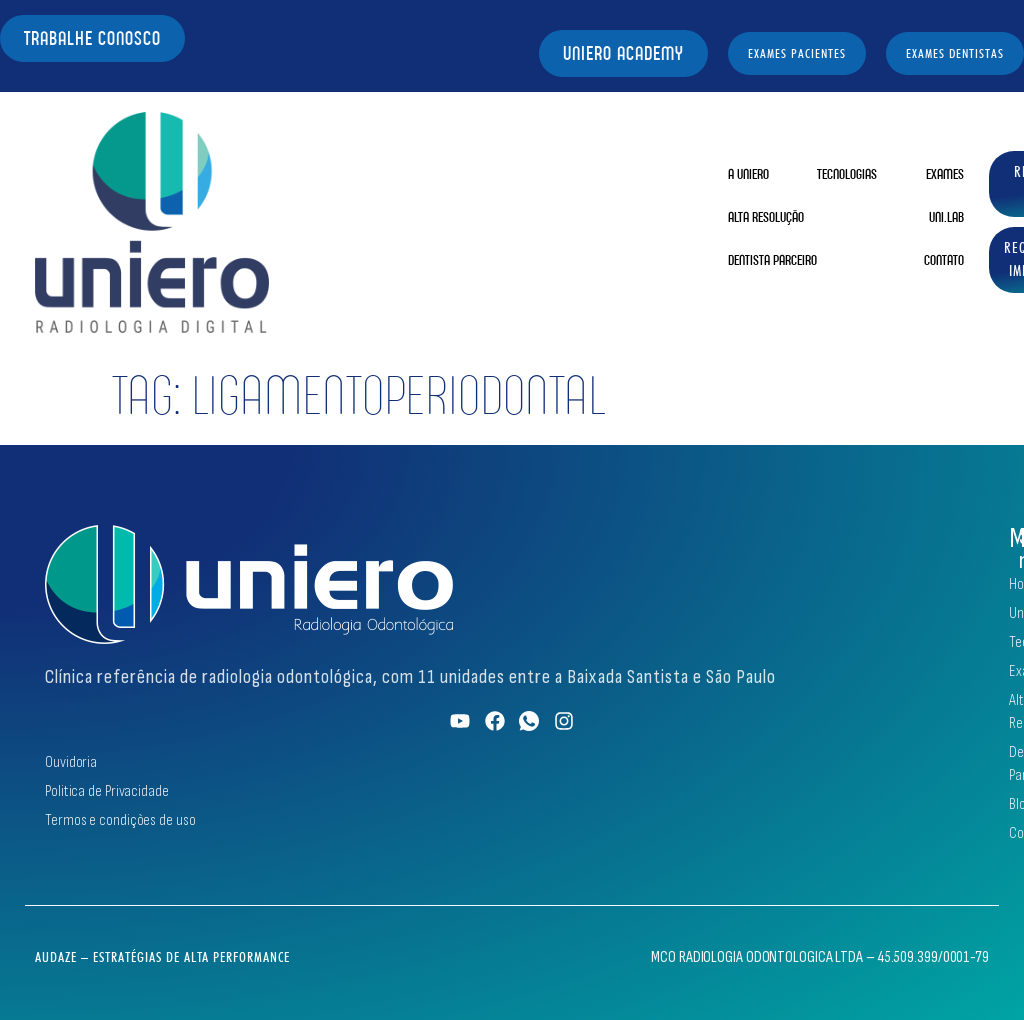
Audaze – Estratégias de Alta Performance (162, 957)
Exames (945, 174)
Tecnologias (847, 174)
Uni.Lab (946, 217)
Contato (944, 260)
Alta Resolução (766, 217)
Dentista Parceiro (772, 260)
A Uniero (748, 174)
